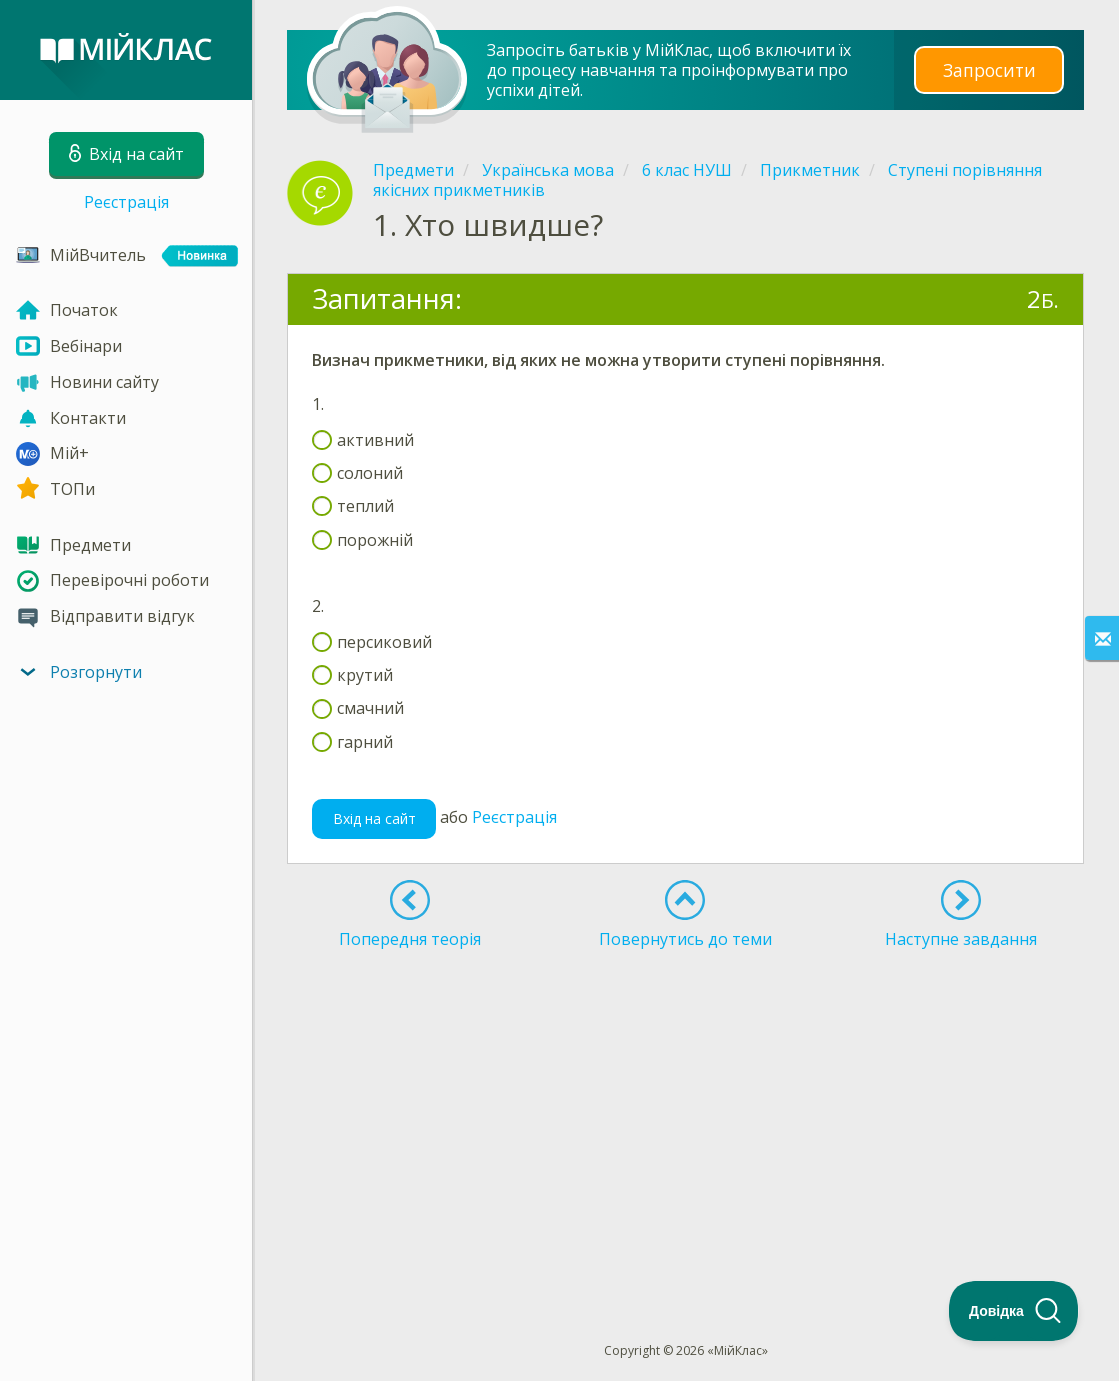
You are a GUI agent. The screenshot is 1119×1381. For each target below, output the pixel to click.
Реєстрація (126, 202)
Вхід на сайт (374, 818)
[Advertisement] (685, 1109)
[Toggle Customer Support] (1014, 1311)
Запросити (989, 69)
